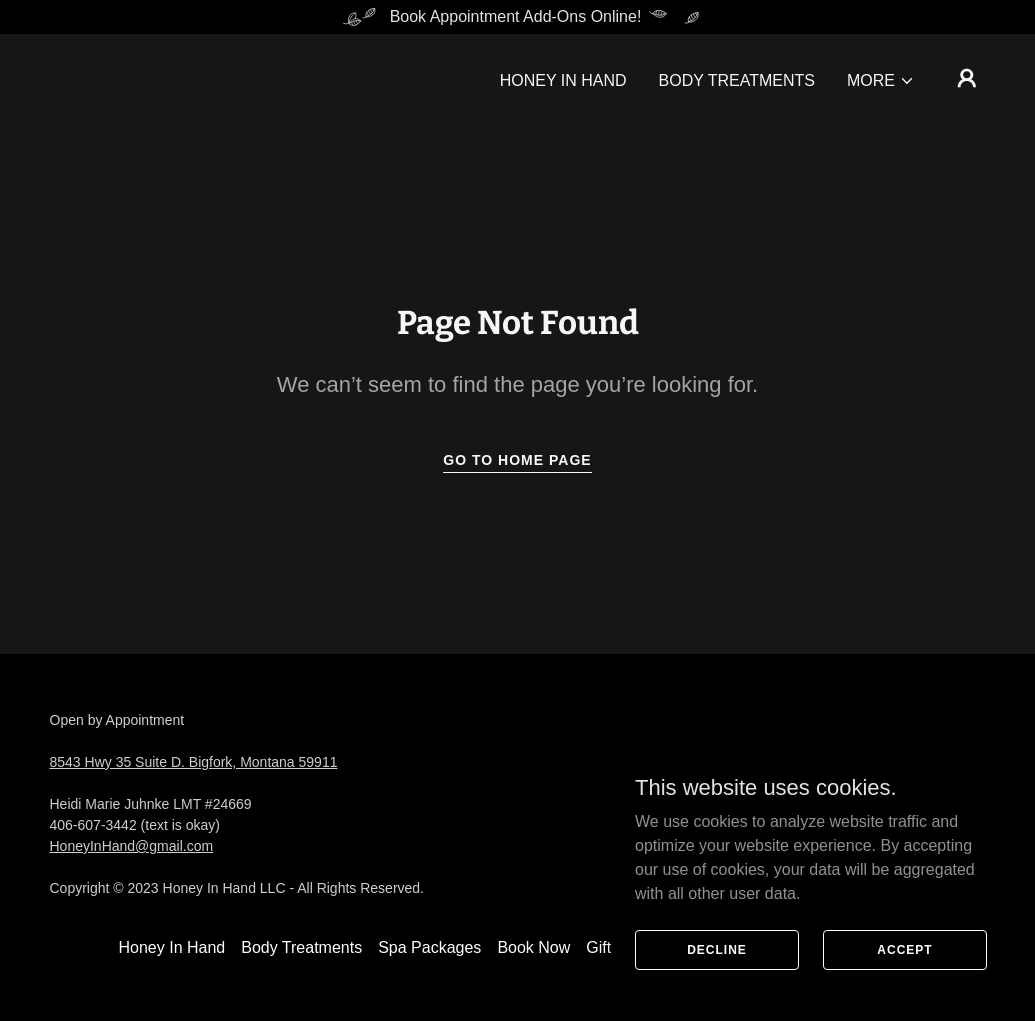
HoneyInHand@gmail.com (132, 846)
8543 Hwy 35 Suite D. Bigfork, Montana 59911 (194, 762)
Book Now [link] (533, 947)
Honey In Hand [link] (563, 80)
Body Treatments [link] (737, 80)
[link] (849, 805)
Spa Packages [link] (429, 947)
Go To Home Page (517, 460)
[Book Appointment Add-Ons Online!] (517, 17)
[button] (881, 81)
